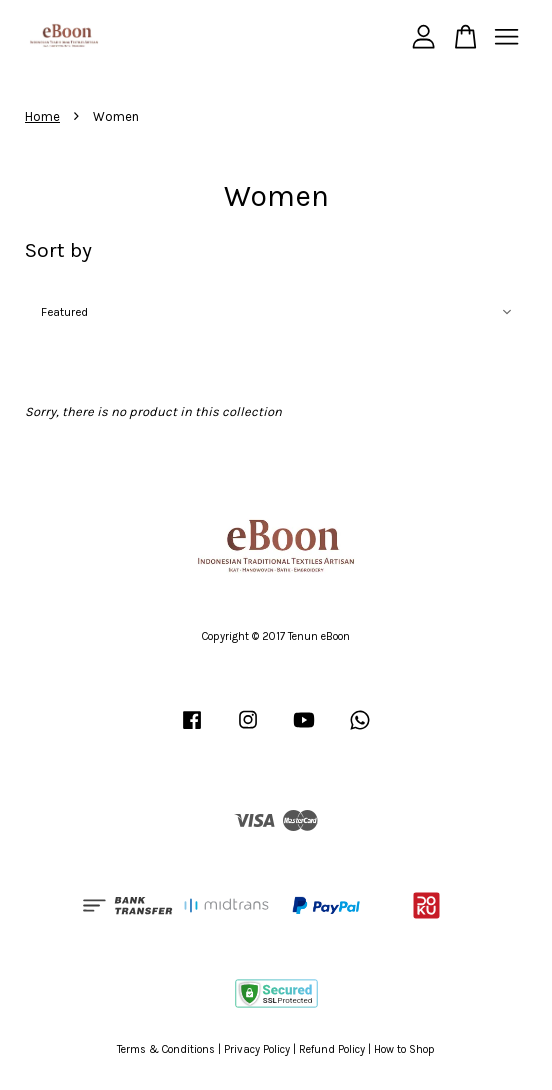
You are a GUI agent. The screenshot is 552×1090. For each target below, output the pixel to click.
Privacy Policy (257, 1049)
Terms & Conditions (166, 1049)
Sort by (58, 250)
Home (42, 116)
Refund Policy (332, 1049)
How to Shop (404, 1049)
